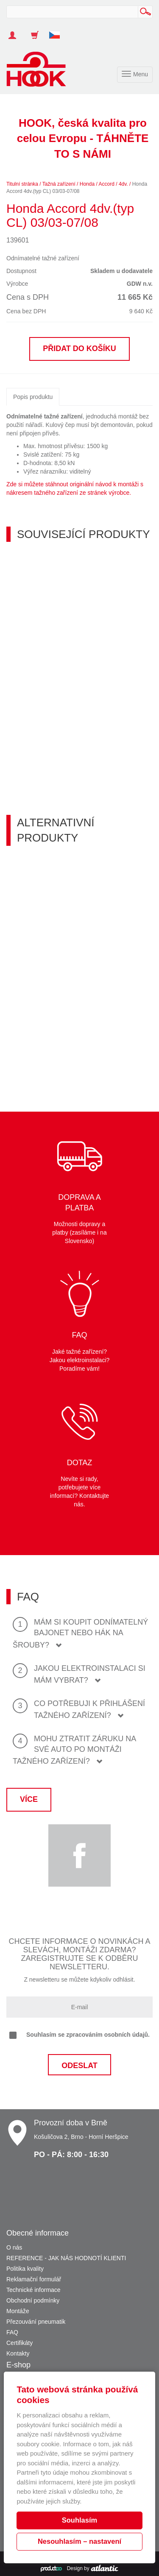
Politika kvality (25, 2268)
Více (29, 1799)
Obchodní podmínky (32, 2300)
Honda (87, 184)
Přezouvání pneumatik (35, 2321)
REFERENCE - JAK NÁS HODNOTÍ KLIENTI (66, 2258)
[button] (57, 30)
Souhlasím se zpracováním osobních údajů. (79, 2035)
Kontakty (17, 2353)
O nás (14, 2247)
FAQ (12, 2332)
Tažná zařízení (58, 184)
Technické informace (33, 2289)
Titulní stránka (22, 184)
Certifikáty (19, 2342)
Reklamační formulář (33, 2279)
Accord (106, 184)
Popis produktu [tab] (33, 396)
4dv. (123, 184)
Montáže (17, 2311)
